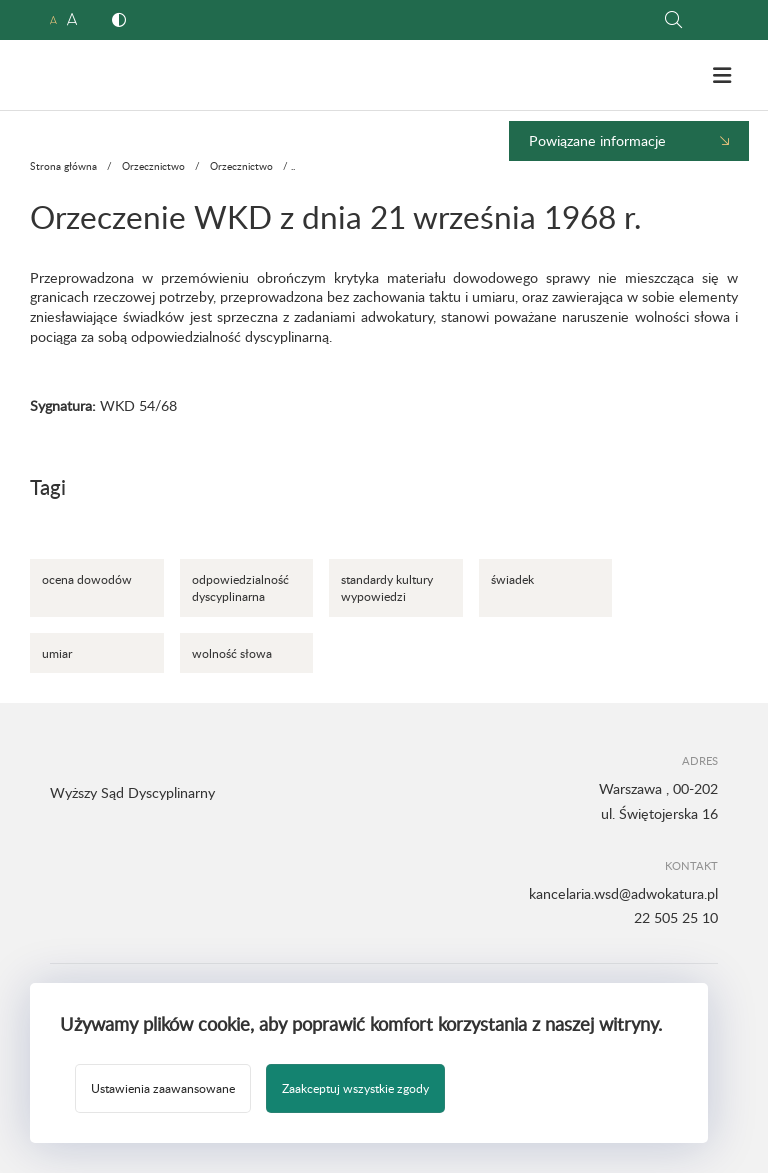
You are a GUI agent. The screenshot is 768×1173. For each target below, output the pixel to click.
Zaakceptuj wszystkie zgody (355, 1088)
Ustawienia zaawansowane (163, 1088)
